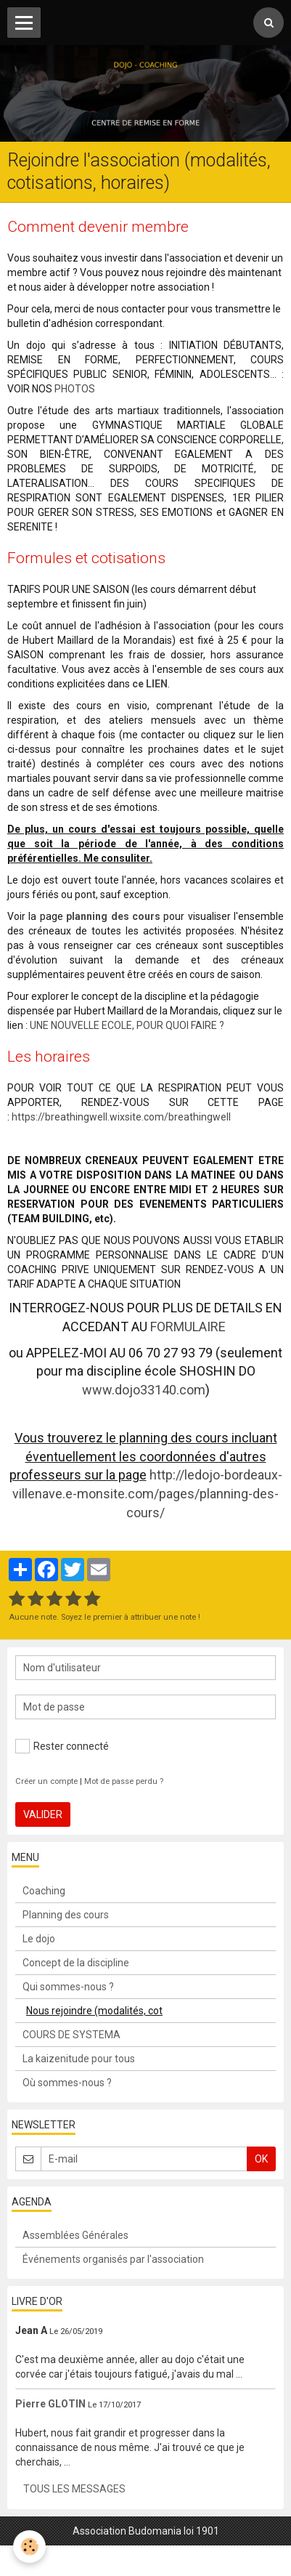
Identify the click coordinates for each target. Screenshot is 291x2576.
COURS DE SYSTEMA (71, 2034)
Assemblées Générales (75, 2235)
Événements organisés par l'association (113, 2259)
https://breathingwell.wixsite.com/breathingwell (121, 1117)
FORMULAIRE (188, 1326)
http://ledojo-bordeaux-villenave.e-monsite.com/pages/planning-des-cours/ (147, 1493)
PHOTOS (74, 389)
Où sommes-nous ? (67, 2082)
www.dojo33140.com (143, 1389)
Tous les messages (74, 2489)
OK (261, 2159)
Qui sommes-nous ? (68, 1986)
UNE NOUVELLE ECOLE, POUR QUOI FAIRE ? (128, 1025)
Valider (42, 1814)
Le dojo (38, 1939)
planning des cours (113, 916)
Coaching (43, 1891)
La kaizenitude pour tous (78, 2058)
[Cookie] (29, 2546)
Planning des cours (65, 1915)
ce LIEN (150, 684)
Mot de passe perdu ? (123, 1781)
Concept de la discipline (75, 1963)
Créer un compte (46, 1781)
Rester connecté (62, 1746)
